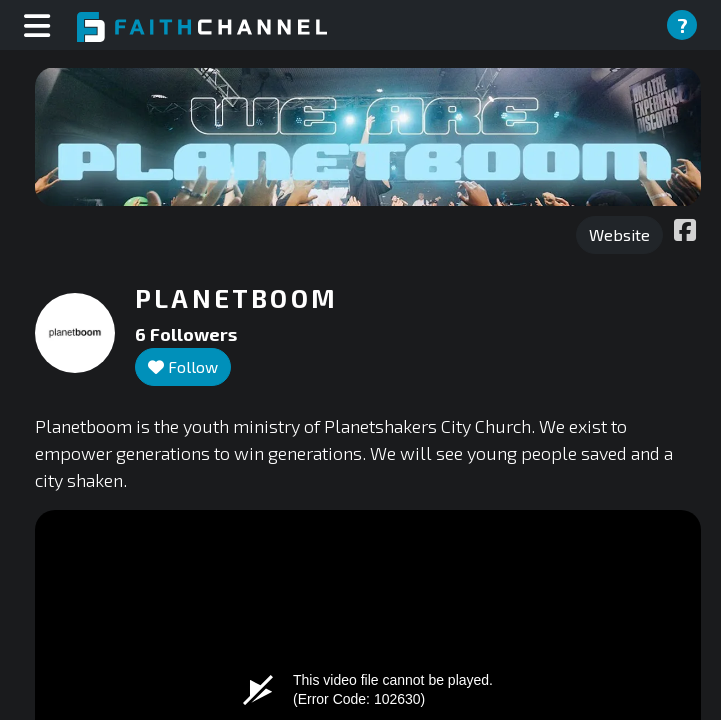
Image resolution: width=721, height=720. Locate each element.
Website (619, 234)
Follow (183, 366)
